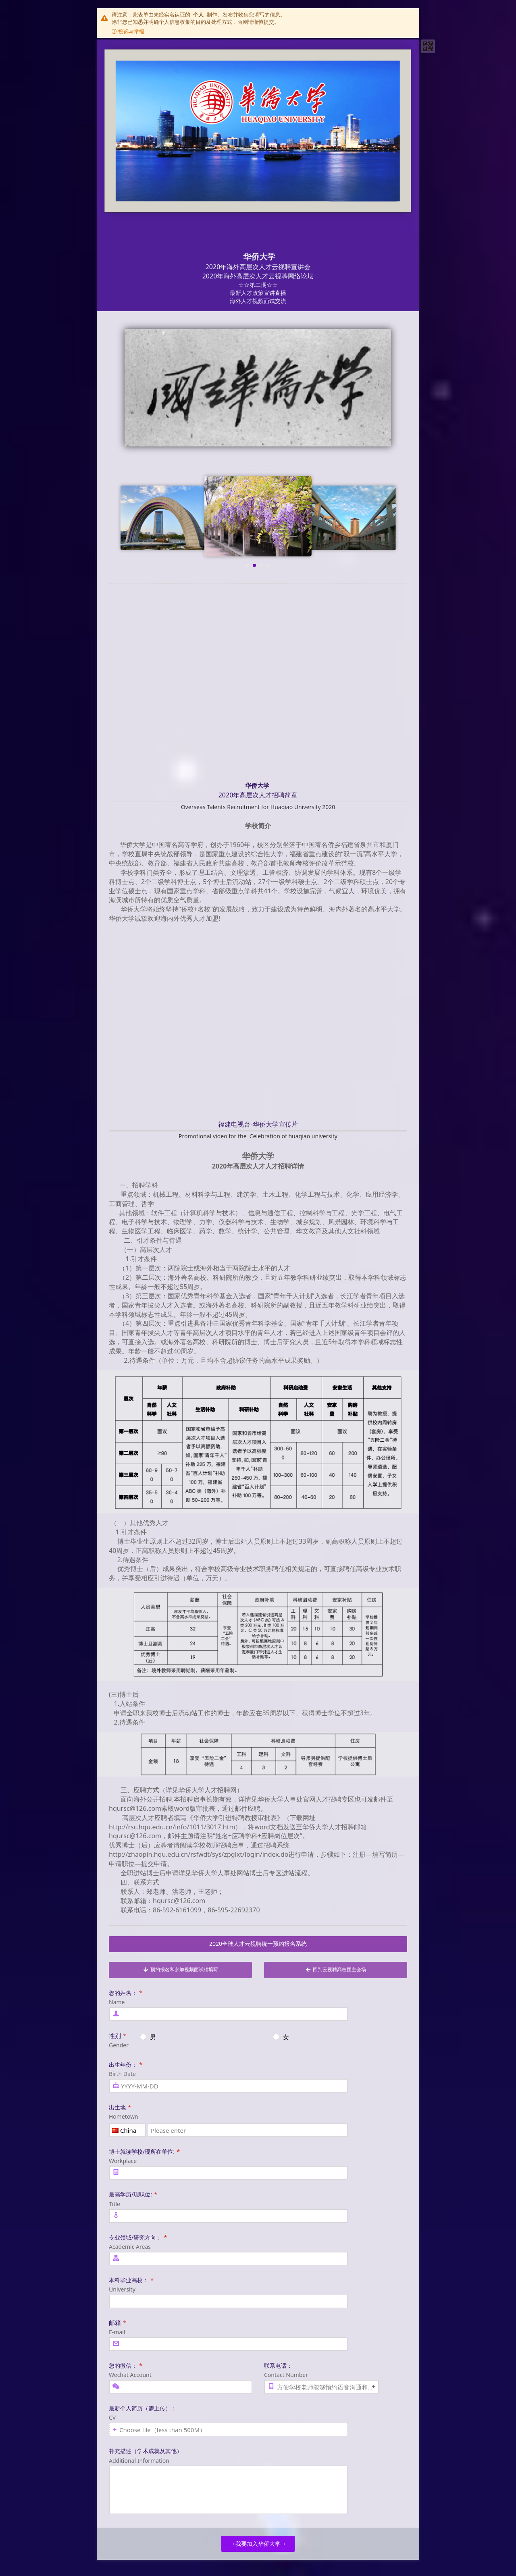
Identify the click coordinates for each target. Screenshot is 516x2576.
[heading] (258, 175)
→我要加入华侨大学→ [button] (258, 2543)
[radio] (203, 2037)
